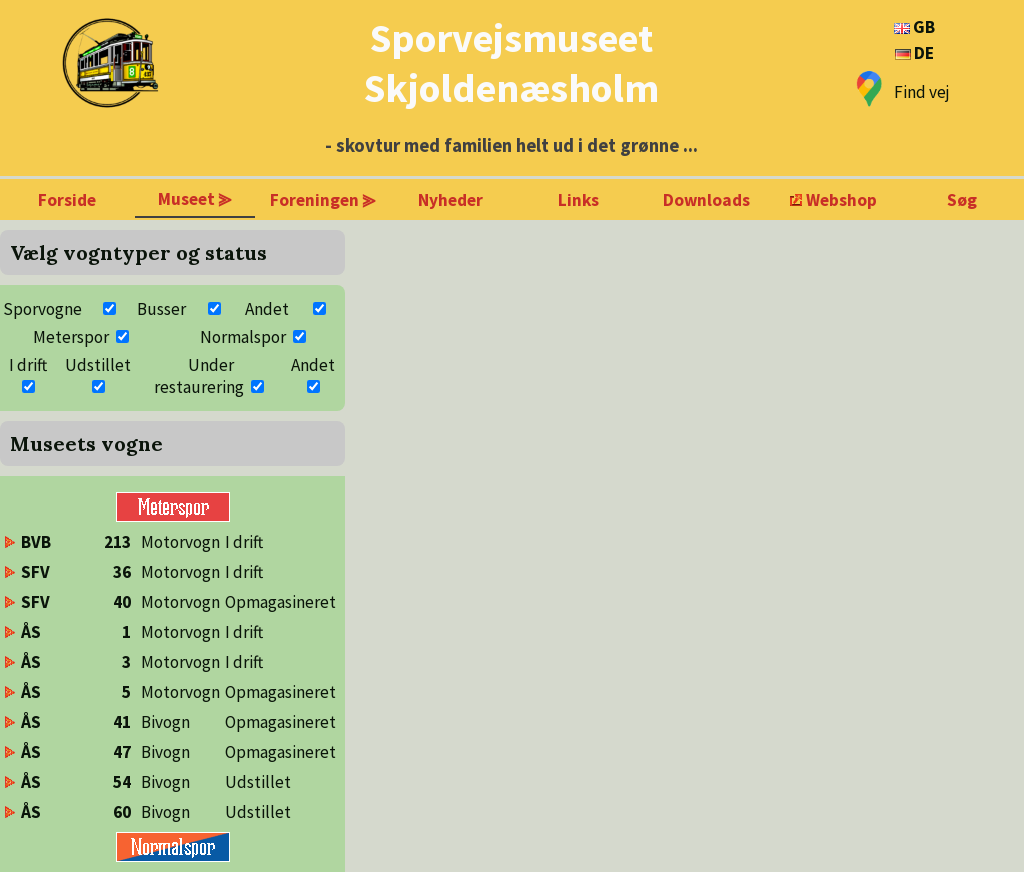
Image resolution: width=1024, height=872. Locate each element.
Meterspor (71, 337)
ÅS (31, 632)
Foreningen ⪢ (323, 200)
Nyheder (450, 200)
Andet (267, 309)
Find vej (922, 92)
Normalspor (243, 337)
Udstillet (98, 365)
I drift (28, 365)
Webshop (841, 200)
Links (578, 200)
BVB (36, 542)
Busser (161, 309)
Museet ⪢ (195, 199)
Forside (67, 200)
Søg (962, 200)
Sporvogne (42, 309)
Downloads (706, 200)
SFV (35, 572)
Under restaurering (199, 376)
